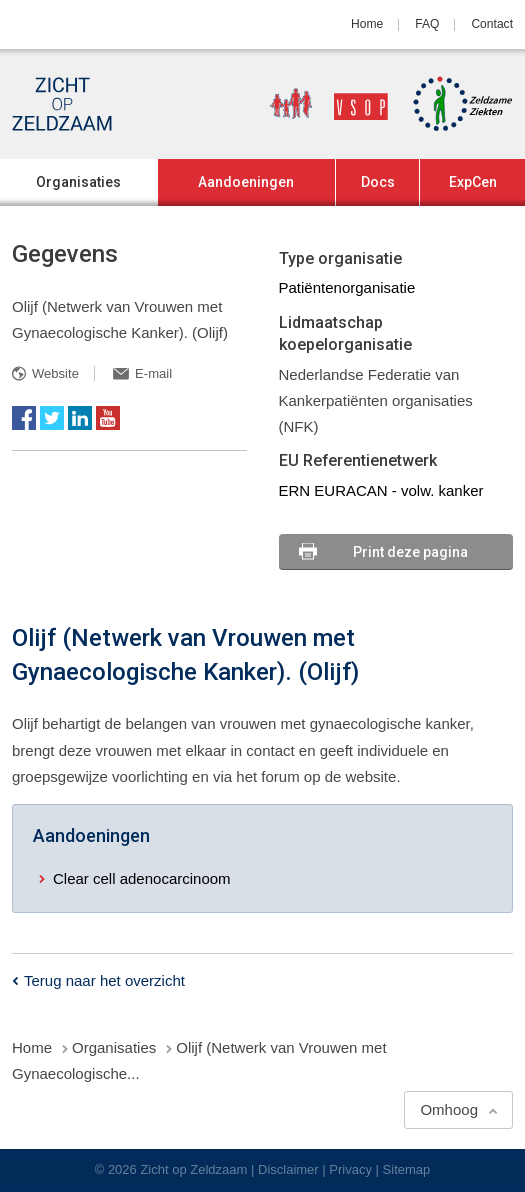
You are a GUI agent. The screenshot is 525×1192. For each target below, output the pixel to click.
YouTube (108, 418)
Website (55, 373)
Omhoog (449, 1109)
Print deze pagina (410, 552)
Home (367, 24)
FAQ (427, 24)
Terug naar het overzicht (104, 980)
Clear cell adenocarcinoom (142, 878)
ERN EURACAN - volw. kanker (381, 490)
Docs (378, 182)
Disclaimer (288, 1169)
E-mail (153, 373)
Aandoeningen (246, 182)
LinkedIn (80, 418)
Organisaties (78, 182)
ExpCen (473, 182)
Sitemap (407, 1169)
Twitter (52, 418)
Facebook (24, 418)
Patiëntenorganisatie (347, 287)
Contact (492, 24)
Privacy (350, 1169)
